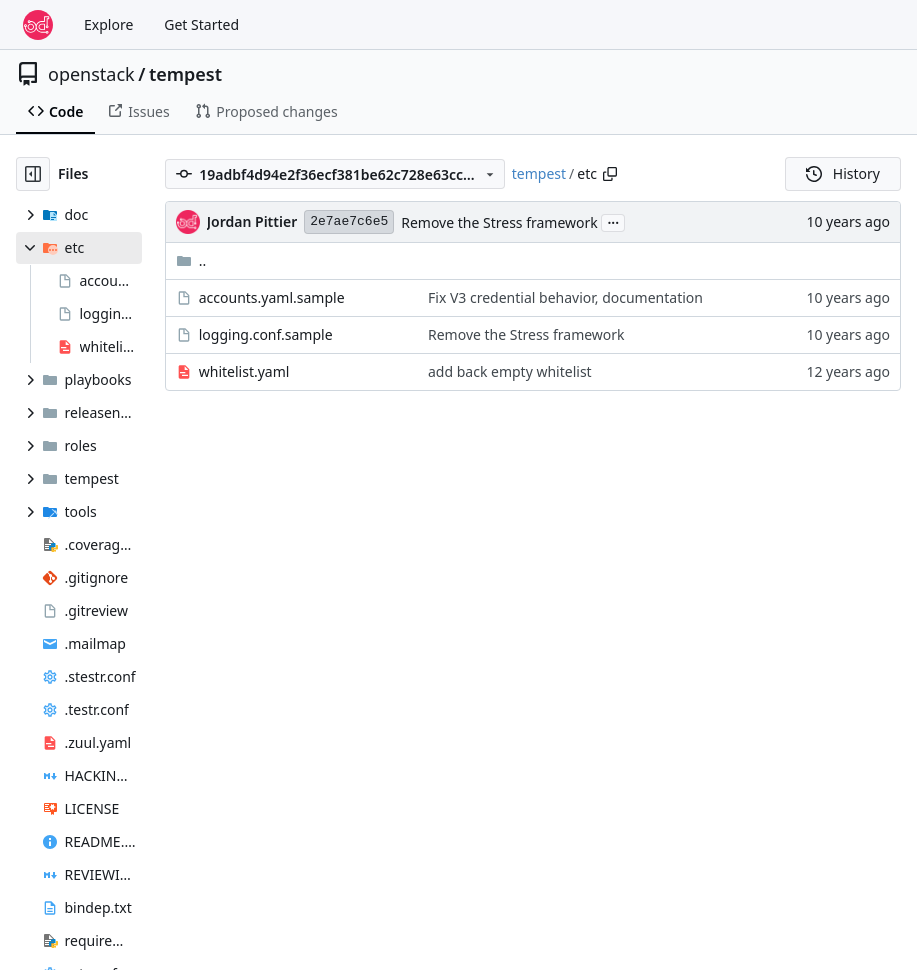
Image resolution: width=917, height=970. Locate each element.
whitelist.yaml (244, 371)
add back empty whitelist (510, 371)
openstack (91, 74)
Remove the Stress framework (499, 222)
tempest (185, 74)
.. (191, 260)
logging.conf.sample (266, 334)
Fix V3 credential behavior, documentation (565, 297)
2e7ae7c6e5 (349, 221)
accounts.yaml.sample (272, 297)
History (843, 173)
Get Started (201, 24)
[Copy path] (610, 174)
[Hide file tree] (33, 174)
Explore (108, 24)
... (613, 221)
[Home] (38, 25)
